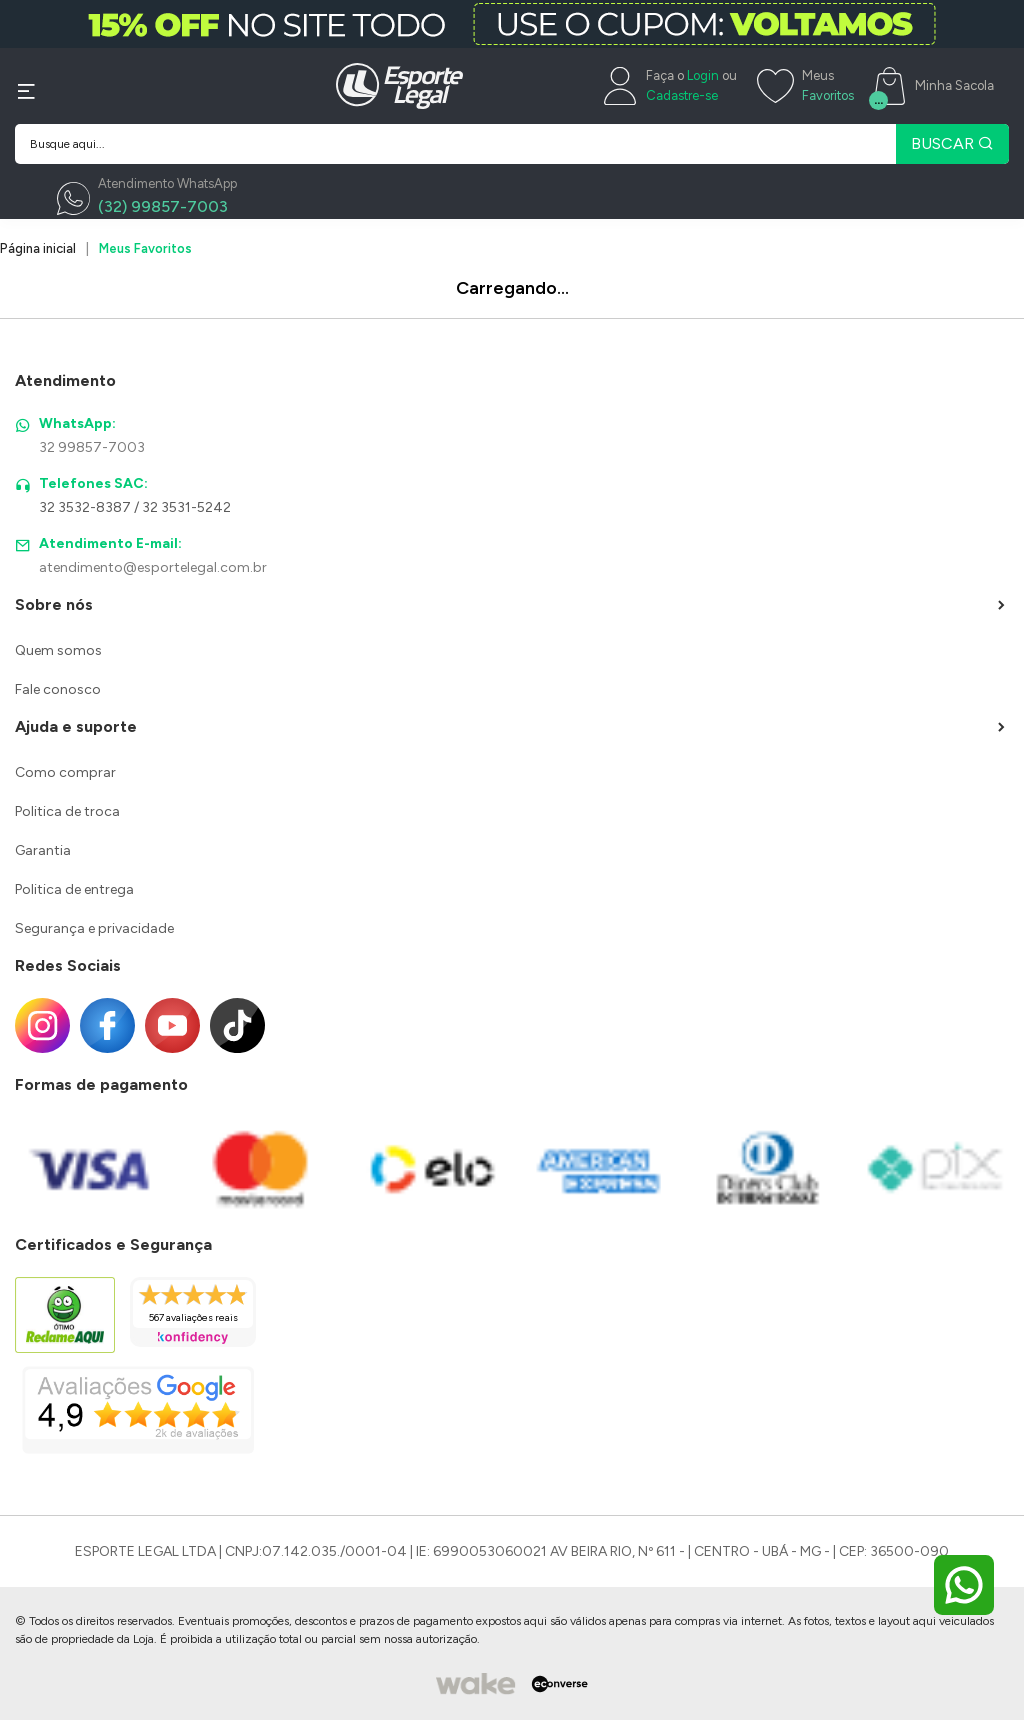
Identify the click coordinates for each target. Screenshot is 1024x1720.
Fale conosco (58, 689)
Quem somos (58, 650)
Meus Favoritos (145, 248)
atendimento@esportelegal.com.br (153, 567)
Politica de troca (67, 811)
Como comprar (65, 772)
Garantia (43, 850)
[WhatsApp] (147, 199)
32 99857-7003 (92, 447)
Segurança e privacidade (94, 928)
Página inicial (38, 248)
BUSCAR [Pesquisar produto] (952, 143)
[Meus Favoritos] (805, 85)
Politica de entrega (74, 889)
